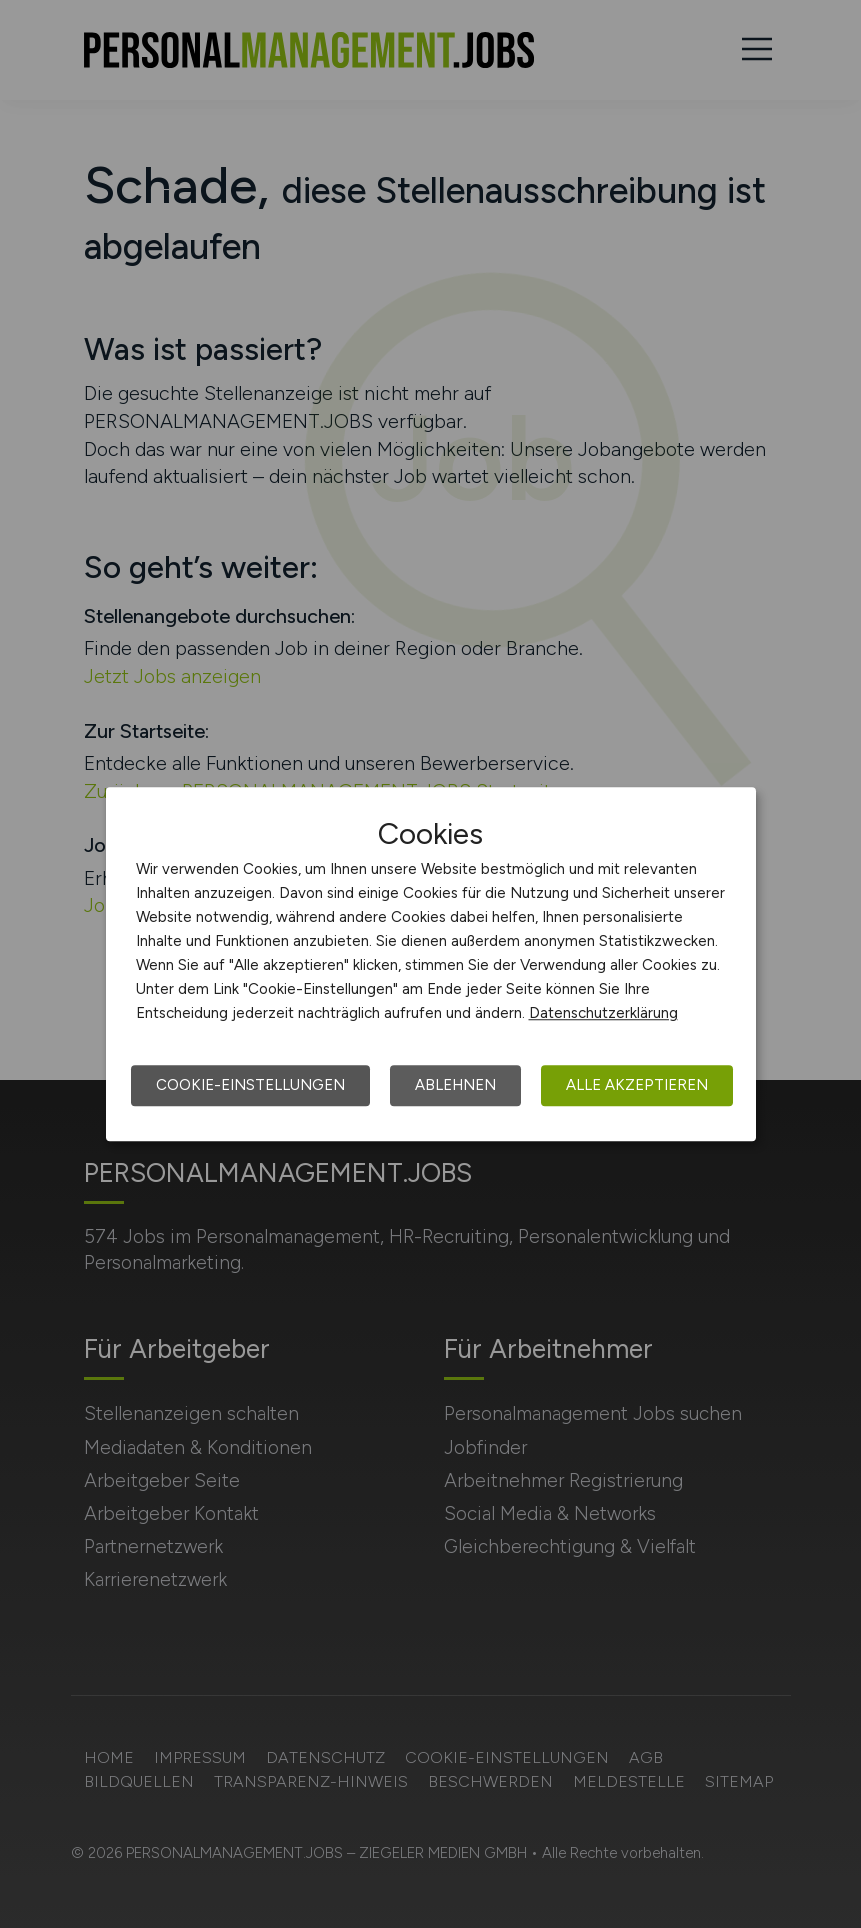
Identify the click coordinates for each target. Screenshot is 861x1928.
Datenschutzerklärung (603, 1013)
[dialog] (431, 964)
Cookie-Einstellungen (250, 1085)
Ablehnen (455, 1085)
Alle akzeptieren (637, 1085)
